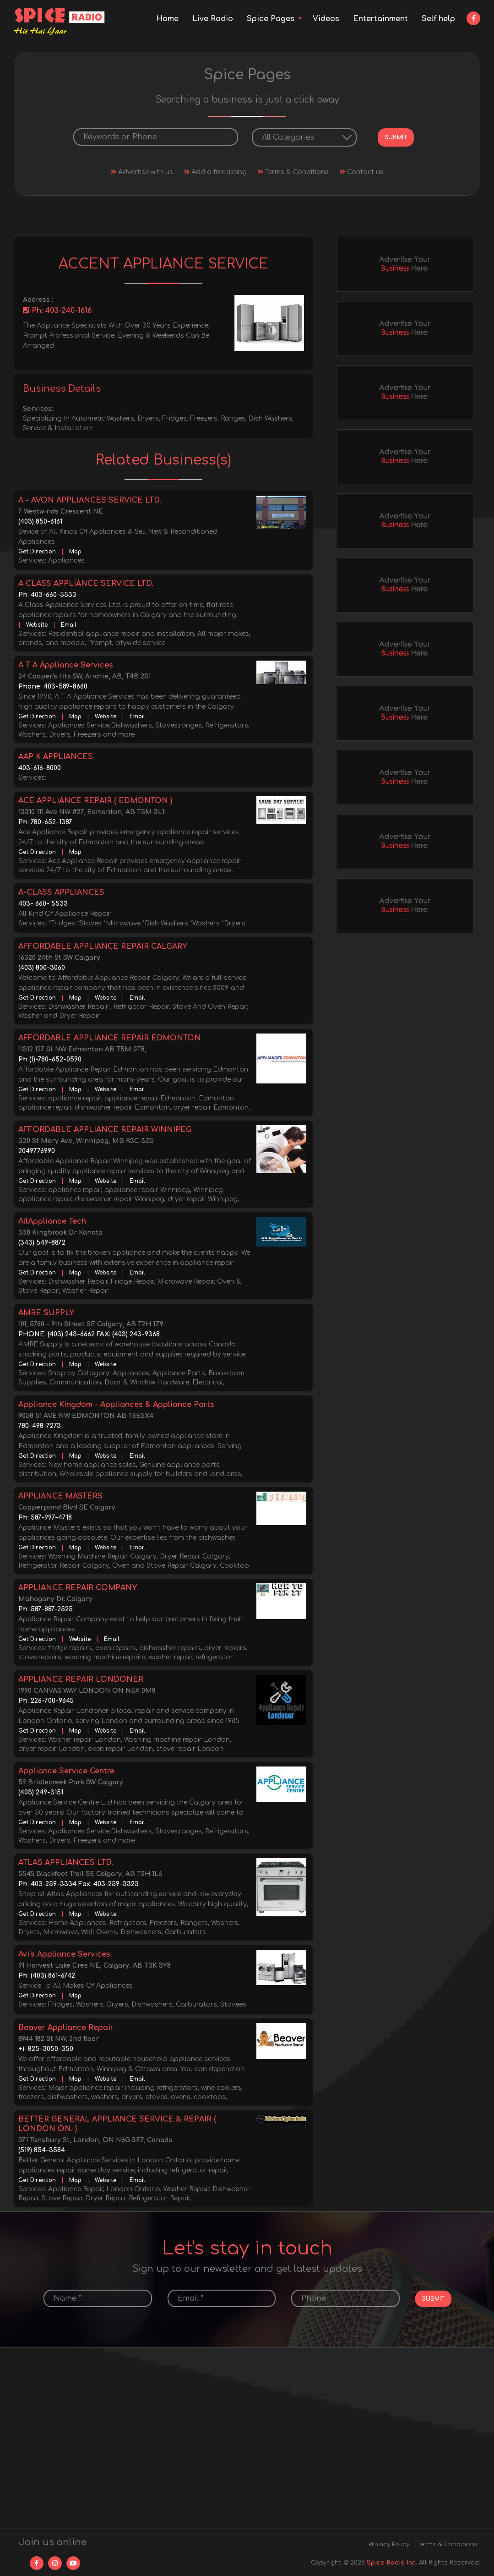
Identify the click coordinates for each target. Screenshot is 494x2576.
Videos (326, 19)
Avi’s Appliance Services (64, 1953)
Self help (438, 19)
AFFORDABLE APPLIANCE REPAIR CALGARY (102, 945)
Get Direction (37, 550)
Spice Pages (270, 19)
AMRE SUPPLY (46, 1312)
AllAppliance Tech (52, 1220)
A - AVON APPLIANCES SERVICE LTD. (89, 499)
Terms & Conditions (293, 171)
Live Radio (212, 19)
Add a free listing (215, 171)
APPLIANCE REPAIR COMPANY (77, 1587)
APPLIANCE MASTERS (60, 1495)
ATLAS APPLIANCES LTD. (65, 1862)
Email (68, 624)
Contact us (362, 171)
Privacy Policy (389, 2543)
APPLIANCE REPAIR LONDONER (80, 1678)
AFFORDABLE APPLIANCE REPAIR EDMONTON (109, 1037)
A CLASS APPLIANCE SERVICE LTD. (85, 583)
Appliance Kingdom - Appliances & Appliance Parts (116, 1404)
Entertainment (380, 19)
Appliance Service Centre (66, 1770)
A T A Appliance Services (65, 664)
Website (37, 624)
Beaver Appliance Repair (66, 2027)
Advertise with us (142, 171)
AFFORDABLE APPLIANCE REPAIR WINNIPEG (105, 1129)
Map (75, 550)
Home (167, 19)
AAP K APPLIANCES (55, 756)
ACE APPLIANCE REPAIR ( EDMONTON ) (95, 800)
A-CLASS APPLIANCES (61, 891)
